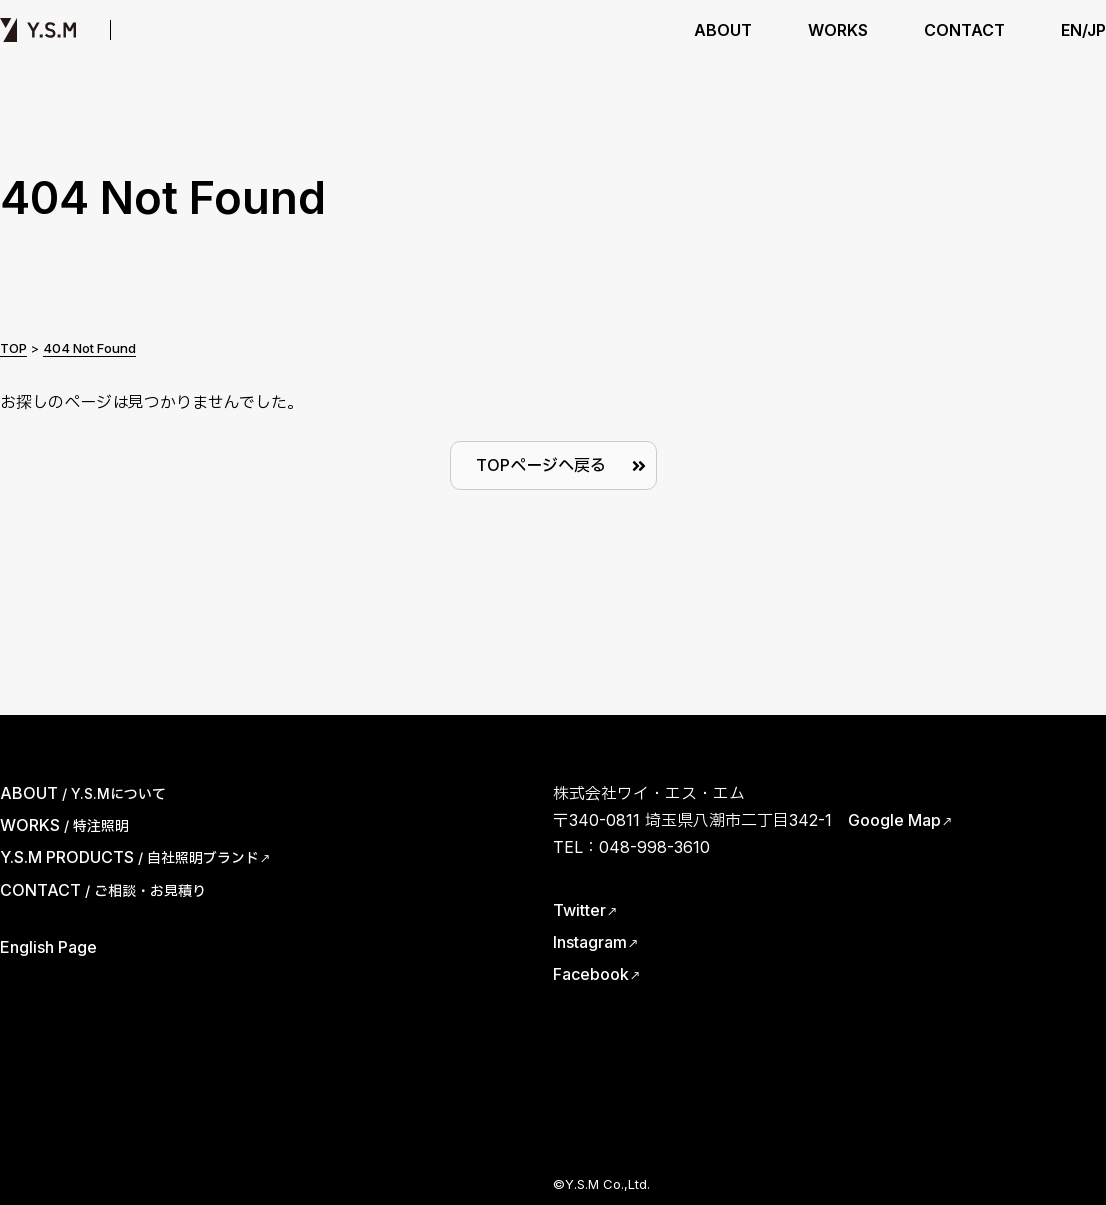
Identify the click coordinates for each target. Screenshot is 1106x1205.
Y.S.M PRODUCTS (229, 30)
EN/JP (1083, 30)
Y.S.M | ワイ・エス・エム (38, 30)
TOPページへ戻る (541, 465)
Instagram (590, 942)
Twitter (579, 910)
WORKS (838, 30)
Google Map (894, 820)
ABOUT (723, 30)
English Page (48, 947)
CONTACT (964, 30)
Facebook (591, 974)
